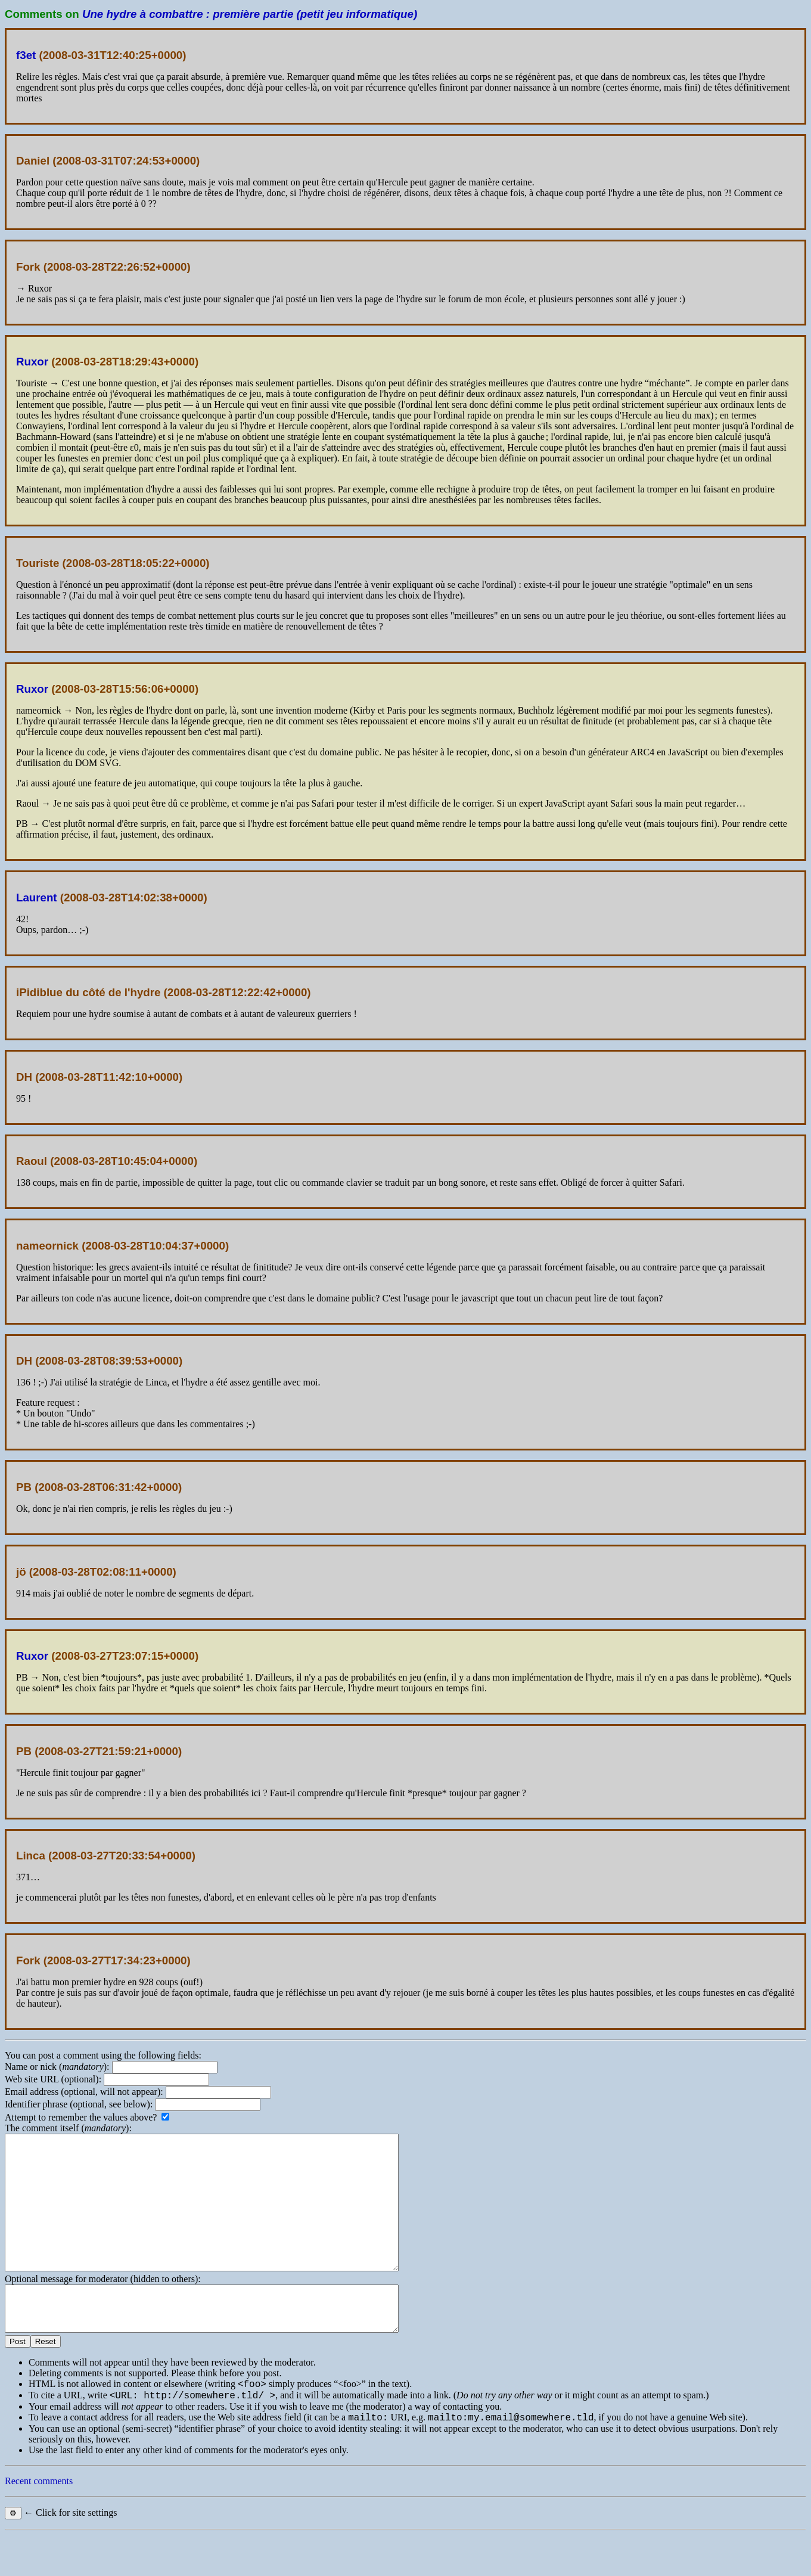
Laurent (36, 897)
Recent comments (39, 2522)
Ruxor (32, 361)
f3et (26, 55)
